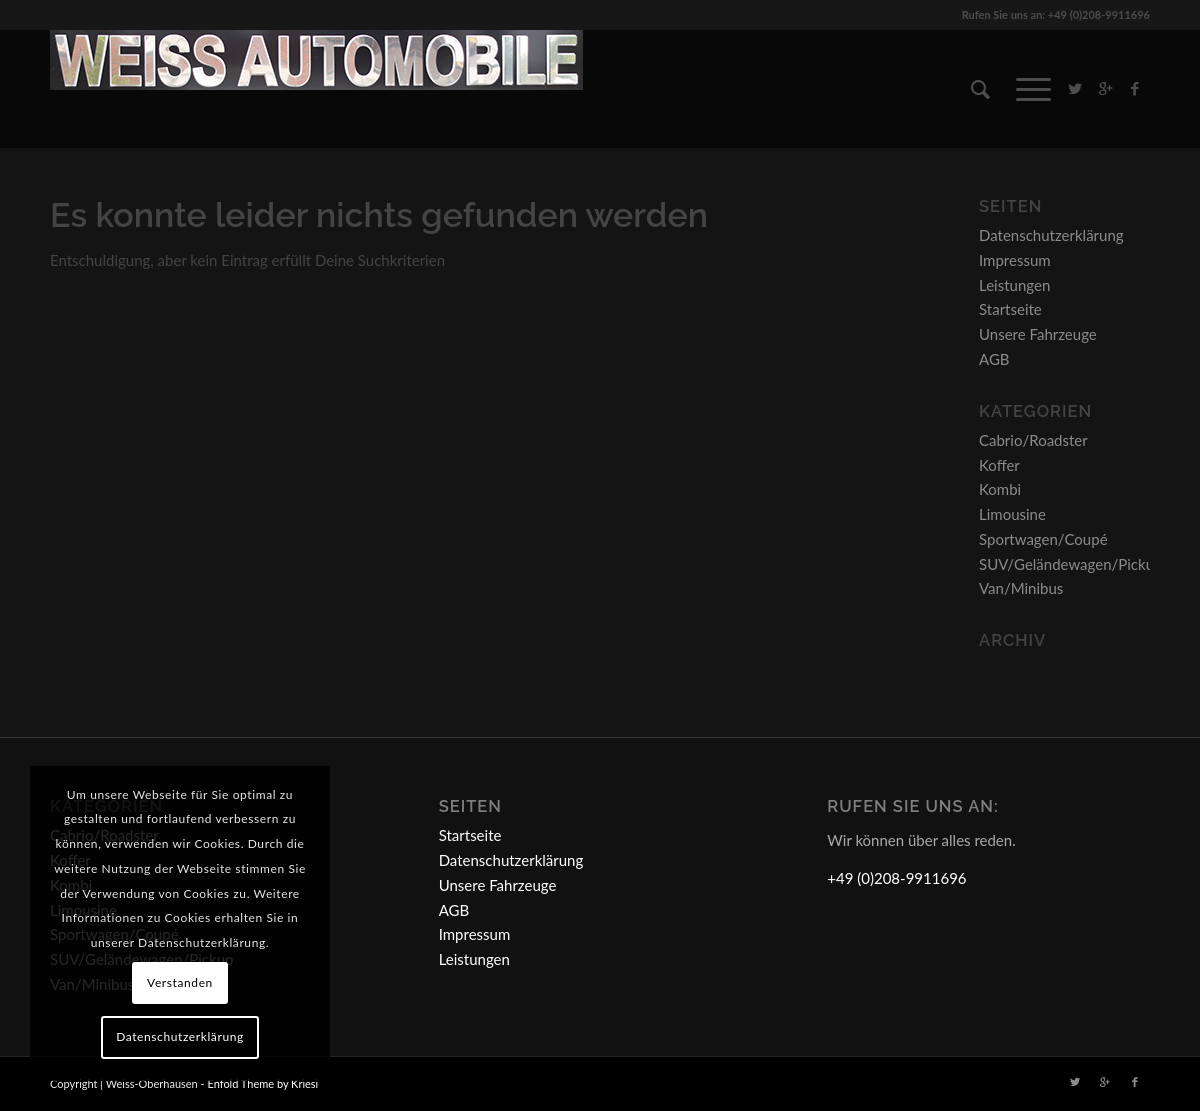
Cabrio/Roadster (1033, 440)
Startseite (1010, 309)
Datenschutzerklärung (1051, 235)
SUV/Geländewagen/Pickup (1070, 564)
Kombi (1000, 489)
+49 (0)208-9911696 (896, 878)
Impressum (1015, 260)
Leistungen (1014, 285)
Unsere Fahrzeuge (1038, 334)
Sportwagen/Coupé (1043, 539)
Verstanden (180, 982)
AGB (994, 359)
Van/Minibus (1021, 588)
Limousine (1012, 514)
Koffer (999, 465)
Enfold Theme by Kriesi (262, 1083)
